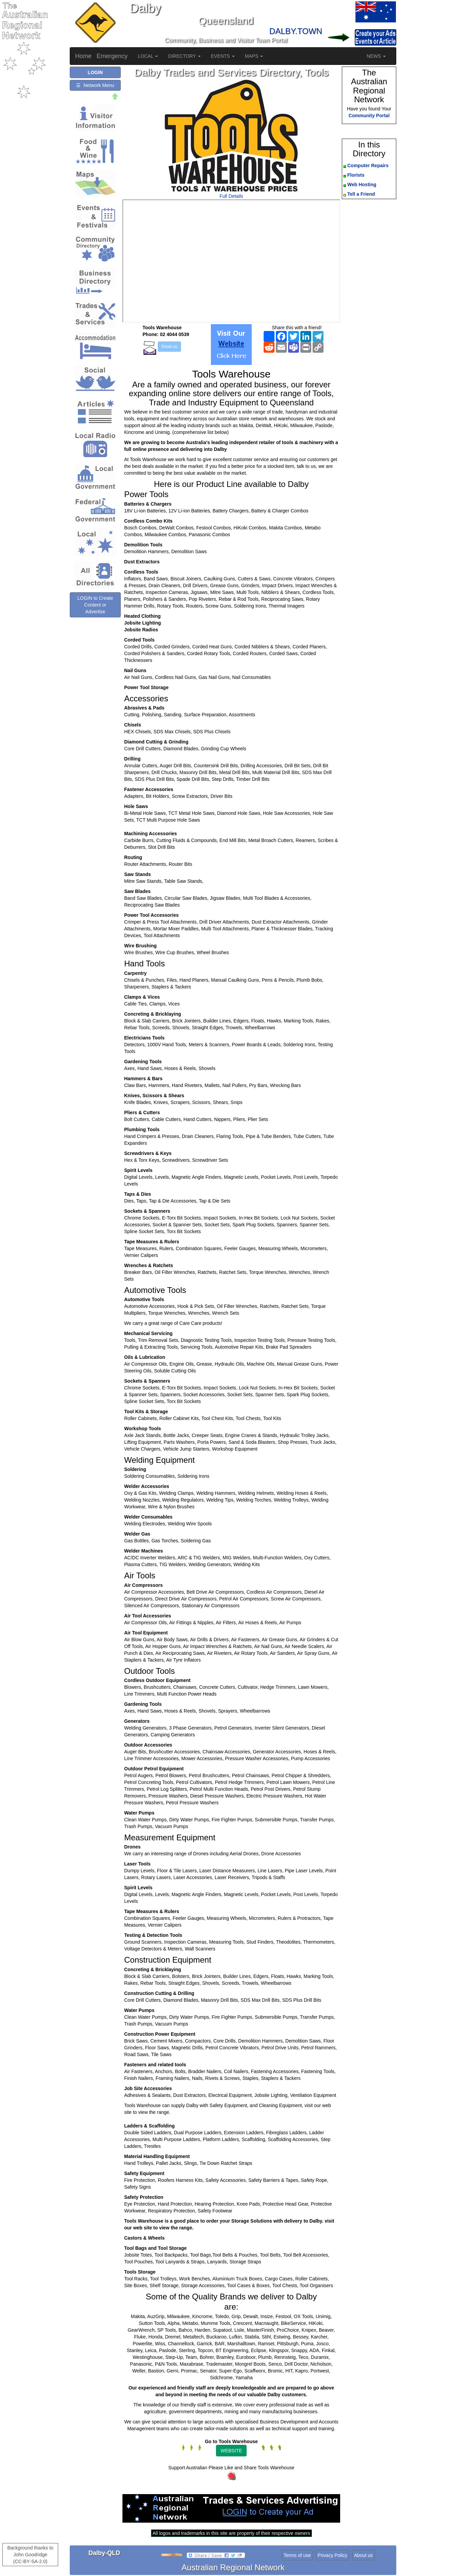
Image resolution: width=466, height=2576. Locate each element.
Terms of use (297, 2555)
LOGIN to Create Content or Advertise (95, 604)
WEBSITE (231, 2450)
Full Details (231, 196)
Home (83, 56)
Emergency (112, 56)
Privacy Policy (332, 2555)
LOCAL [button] (148, 56)
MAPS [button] (254, 56)
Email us (169, 346)
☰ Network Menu (95, 85)
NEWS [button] (376, 56)
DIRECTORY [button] (184, 56)
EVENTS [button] (223, 56)
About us (363, 2555)
